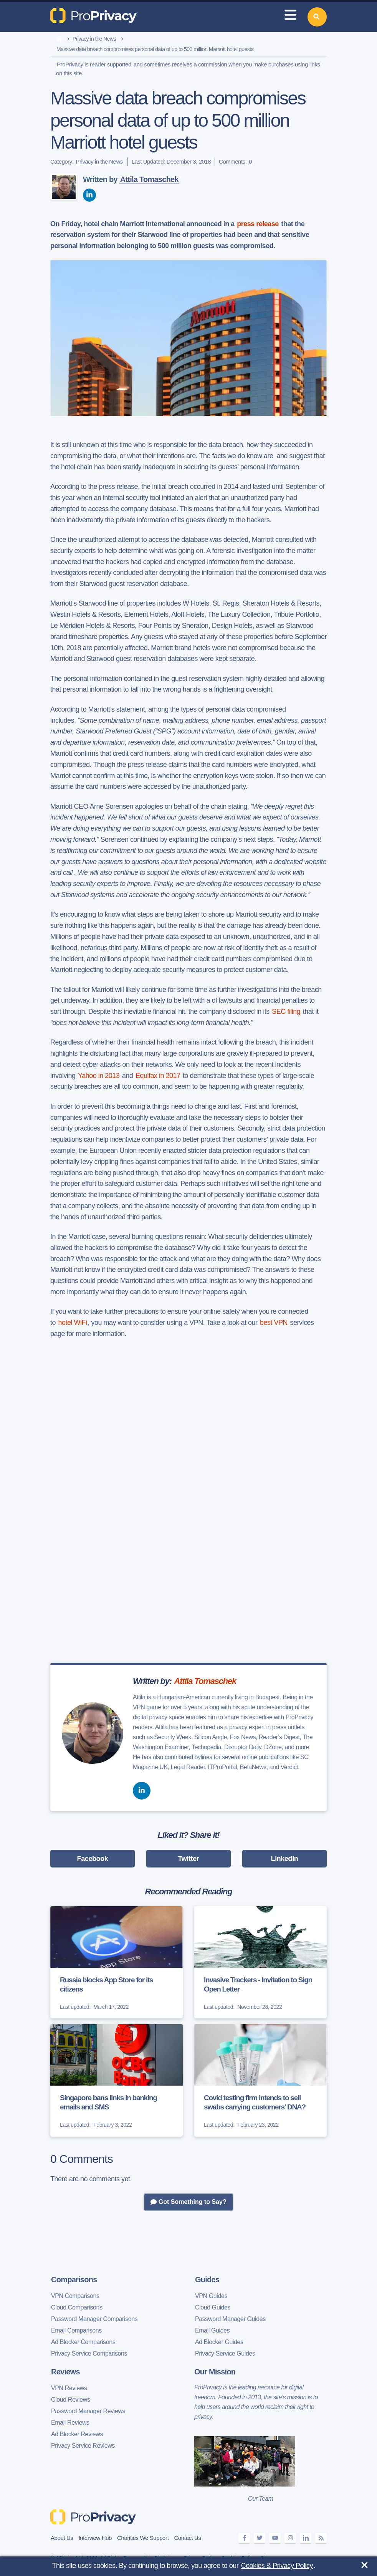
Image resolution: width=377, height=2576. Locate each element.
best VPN (274, 1322)
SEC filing (286, 1011)
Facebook (92, 1858)
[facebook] (244, 2538)
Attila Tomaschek (149, 179)
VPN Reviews (69, 2388)
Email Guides (212, 2330)
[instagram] (290, 2538)
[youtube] (275, 2538)
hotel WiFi (72, 1322)
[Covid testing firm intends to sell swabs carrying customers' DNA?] (260, 2080)
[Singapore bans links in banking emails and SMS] (116, 2080)
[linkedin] (89, 195)
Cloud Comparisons (77, 2307)
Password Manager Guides (230, 2319)
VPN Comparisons (75, 2296)
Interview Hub (95, 2538)
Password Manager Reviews (88, 2411)
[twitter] (259, 2538)
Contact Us (187, 2538)
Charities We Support (143, 2538)
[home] (59, 39)
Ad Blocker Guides (219, 2342)
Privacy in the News (94, 39)
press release (258, 224)
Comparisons (74, 2279)
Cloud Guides (212, 2307)
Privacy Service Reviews (83, 2445)
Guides (207, 2279)
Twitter (188, 1858)
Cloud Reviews (70, 2399)
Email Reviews (70, 2422)
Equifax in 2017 (158, 1075)
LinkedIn (284, 1858)
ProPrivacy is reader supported (94, 64)
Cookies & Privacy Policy (277, 2565)
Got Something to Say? (188, 2202)
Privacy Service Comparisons (89, 2353)
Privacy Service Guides (225, 2353)
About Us (62, 2538)
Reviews (65, 2371)
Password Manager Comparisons (94, 2319)
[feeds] (321, 2538)
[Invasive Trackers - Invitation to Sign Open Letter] (260, 1962)
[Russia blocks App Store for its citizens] (116, 1962)
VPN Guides (211, 2296)
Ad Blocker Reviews (77, 2434)
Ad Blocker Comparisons (83, 2342)
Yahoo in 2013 (98, 1075)
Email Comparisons (76, 2330)
